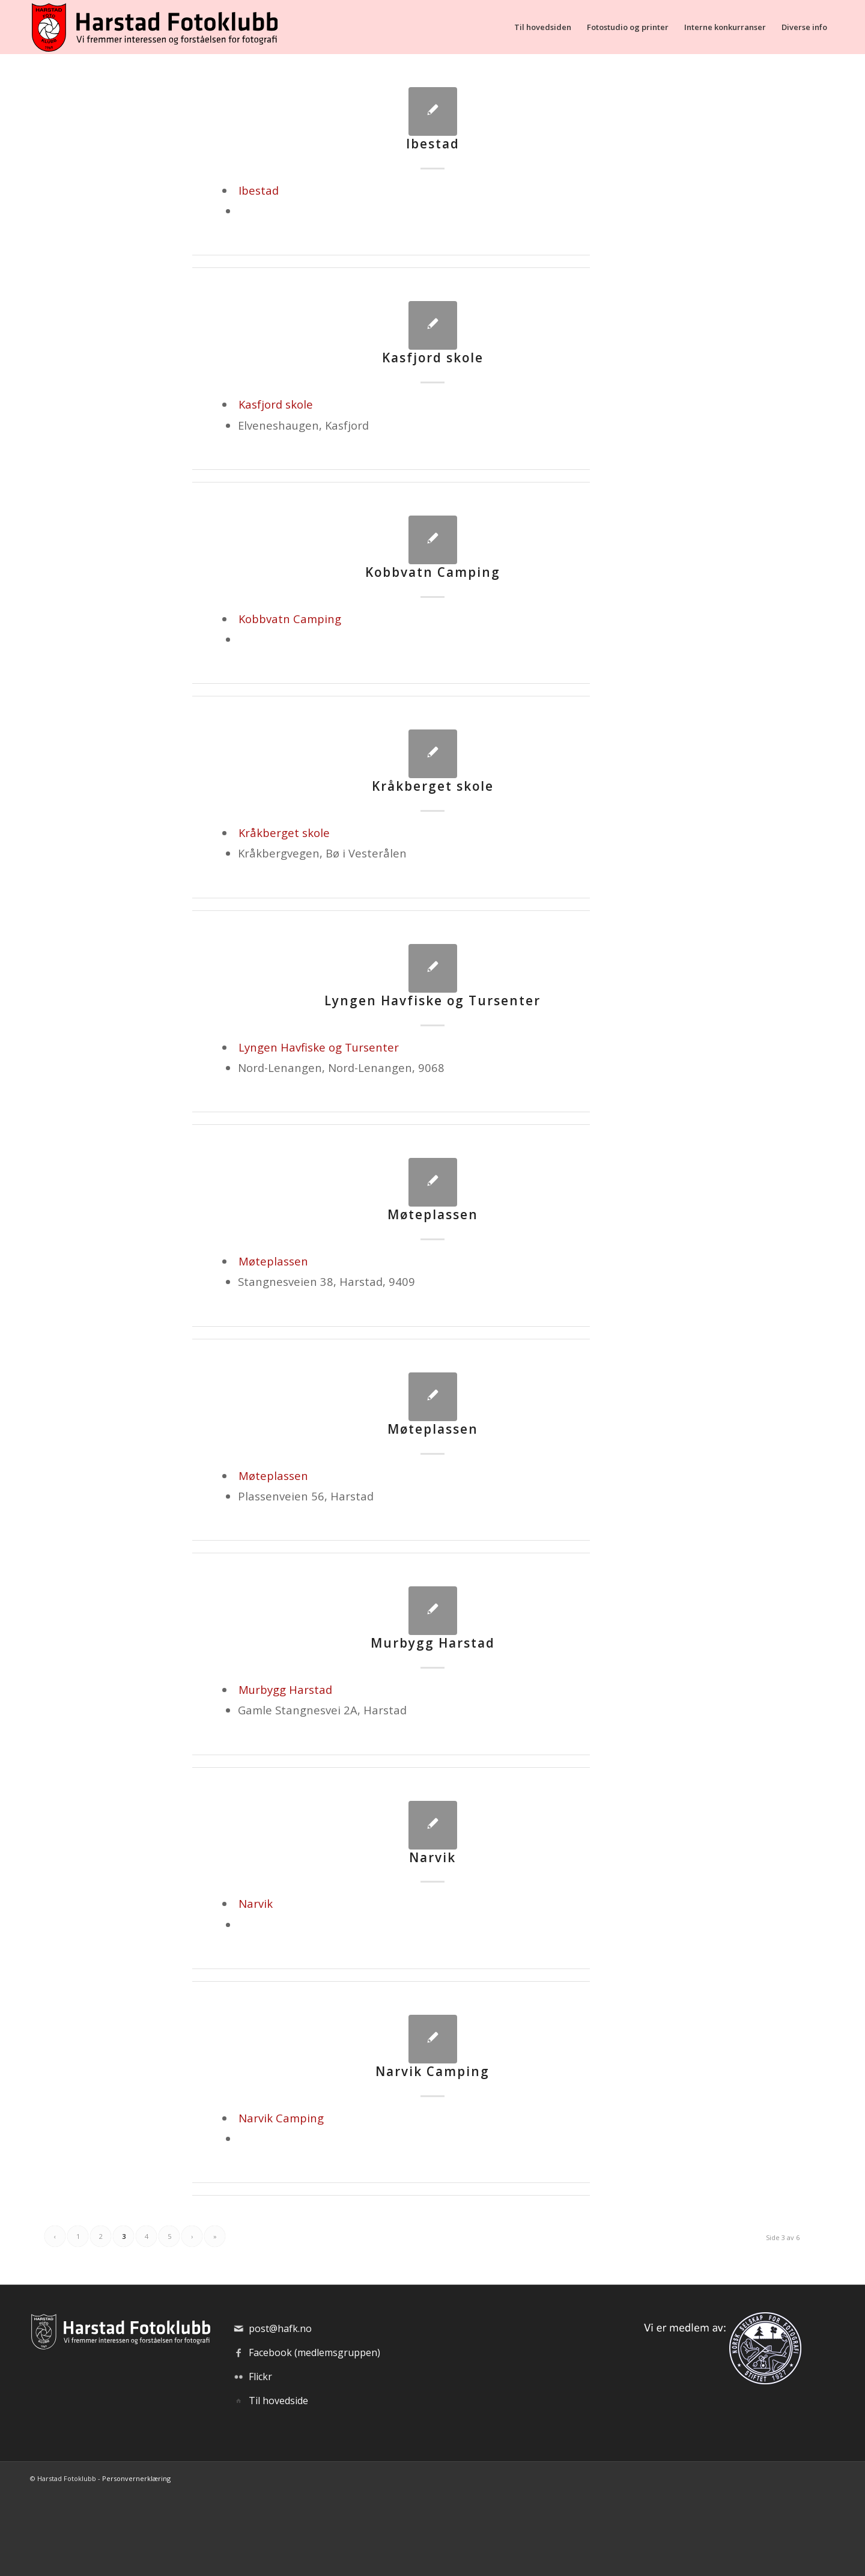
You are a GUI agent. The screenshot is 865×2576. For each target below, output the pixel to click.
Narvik (432, 1857)
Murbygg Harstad (433, 1642)
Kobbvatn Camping (432, 572)
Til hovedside (278, 2400)
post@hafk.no (280, 2328)
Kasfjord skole (433, 357)
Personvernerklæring (136, 2478)
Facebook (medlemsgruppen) (314, 2352)
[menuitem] (542, 27)
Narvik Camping (432, 2071)
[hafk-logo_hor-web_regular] (154, 27)
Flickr (260, 2376)
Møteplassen (432, 1214)
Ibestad (433, 143)
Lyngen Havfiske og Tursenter (432, 1000)
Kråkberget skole (433, 786)
